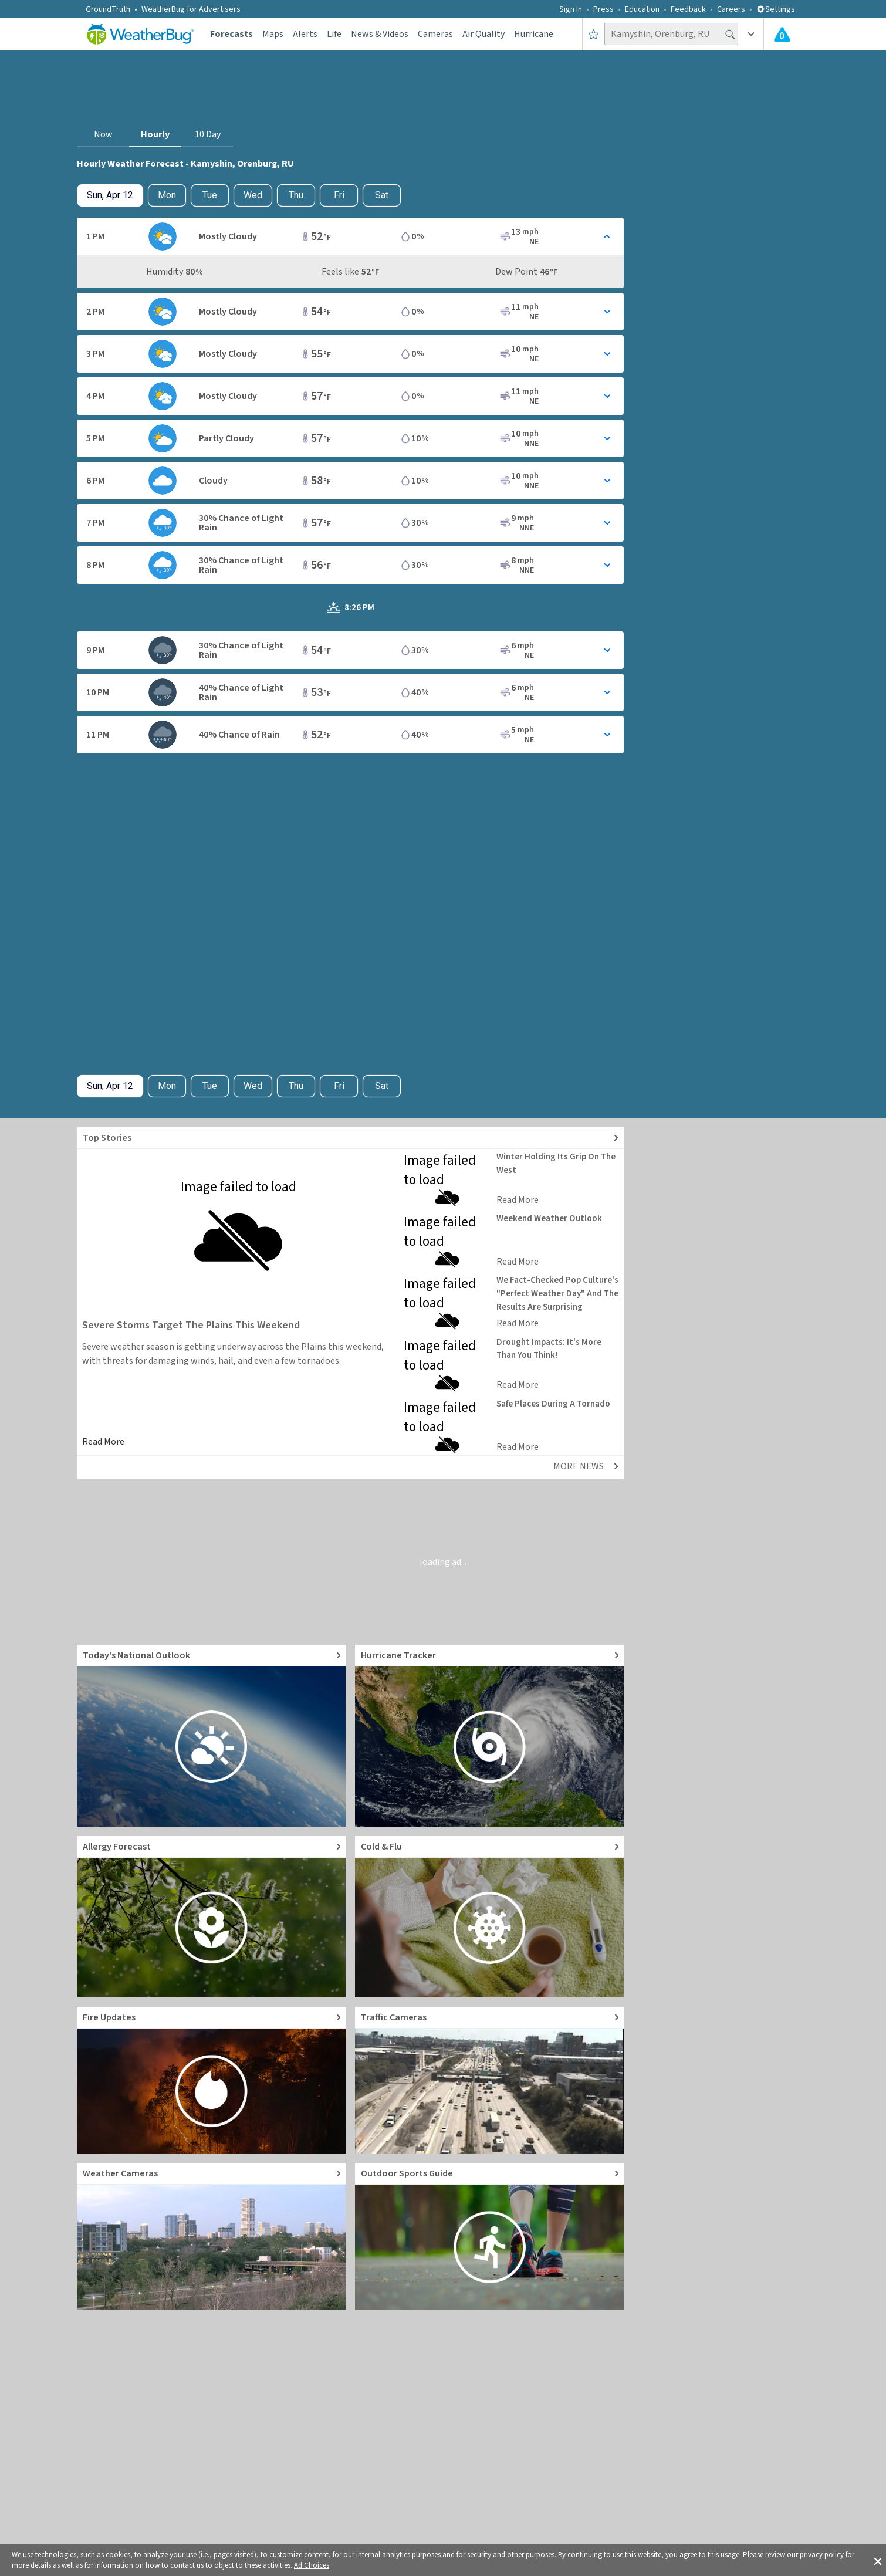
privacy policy (822, 2555)
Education (642, 9)
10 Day (208, 134)
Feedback (688, 9)
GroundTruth (108, 9)
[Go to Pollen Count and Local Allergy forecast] (211, 1916)
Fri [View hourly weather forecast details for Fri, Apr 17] (339, 195)
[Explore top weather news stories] (350, 1138)
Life (334, 34)
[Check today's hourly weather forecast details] (110, 195)
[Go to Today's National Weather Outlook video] (211, 1736)
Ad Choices (311, 2565)
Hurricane (533, 34)
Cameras (435, 34)
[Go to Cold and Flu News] (489, 1916)
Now (103, 134)
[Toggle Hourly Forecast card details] (350, 236)
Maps (272, 34)
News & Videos (379, 34)
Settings (775, 9)
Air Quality (483, 34)
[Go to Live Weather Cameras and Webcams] (211, 2236)
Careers (731, 9)
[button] (877, 2560)
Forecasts (231, 34)
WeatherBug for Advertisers (191, 9)
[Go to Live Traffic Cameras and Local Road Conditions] (489, 2080)
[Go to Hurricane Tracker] (489, 1736)
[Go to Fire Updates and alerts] (211, 2080)
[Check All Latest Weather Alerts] (782, 34)
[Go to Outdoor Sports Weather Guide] (489, 2236)
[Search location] (671, 34)
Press (603, 9)
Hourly (155, 134)
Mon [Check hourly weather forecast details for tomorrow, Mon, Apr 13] (167, 195)
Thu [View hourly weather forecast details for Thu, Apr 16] (296, 195)
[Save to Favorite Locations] (593, 34)
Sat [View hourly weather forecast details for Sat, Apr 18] (381, 195)
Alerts (305, 34)
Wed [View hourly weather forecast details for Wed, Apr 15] (253, 195)
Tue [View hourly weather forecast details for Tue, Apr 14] (209, 195)
